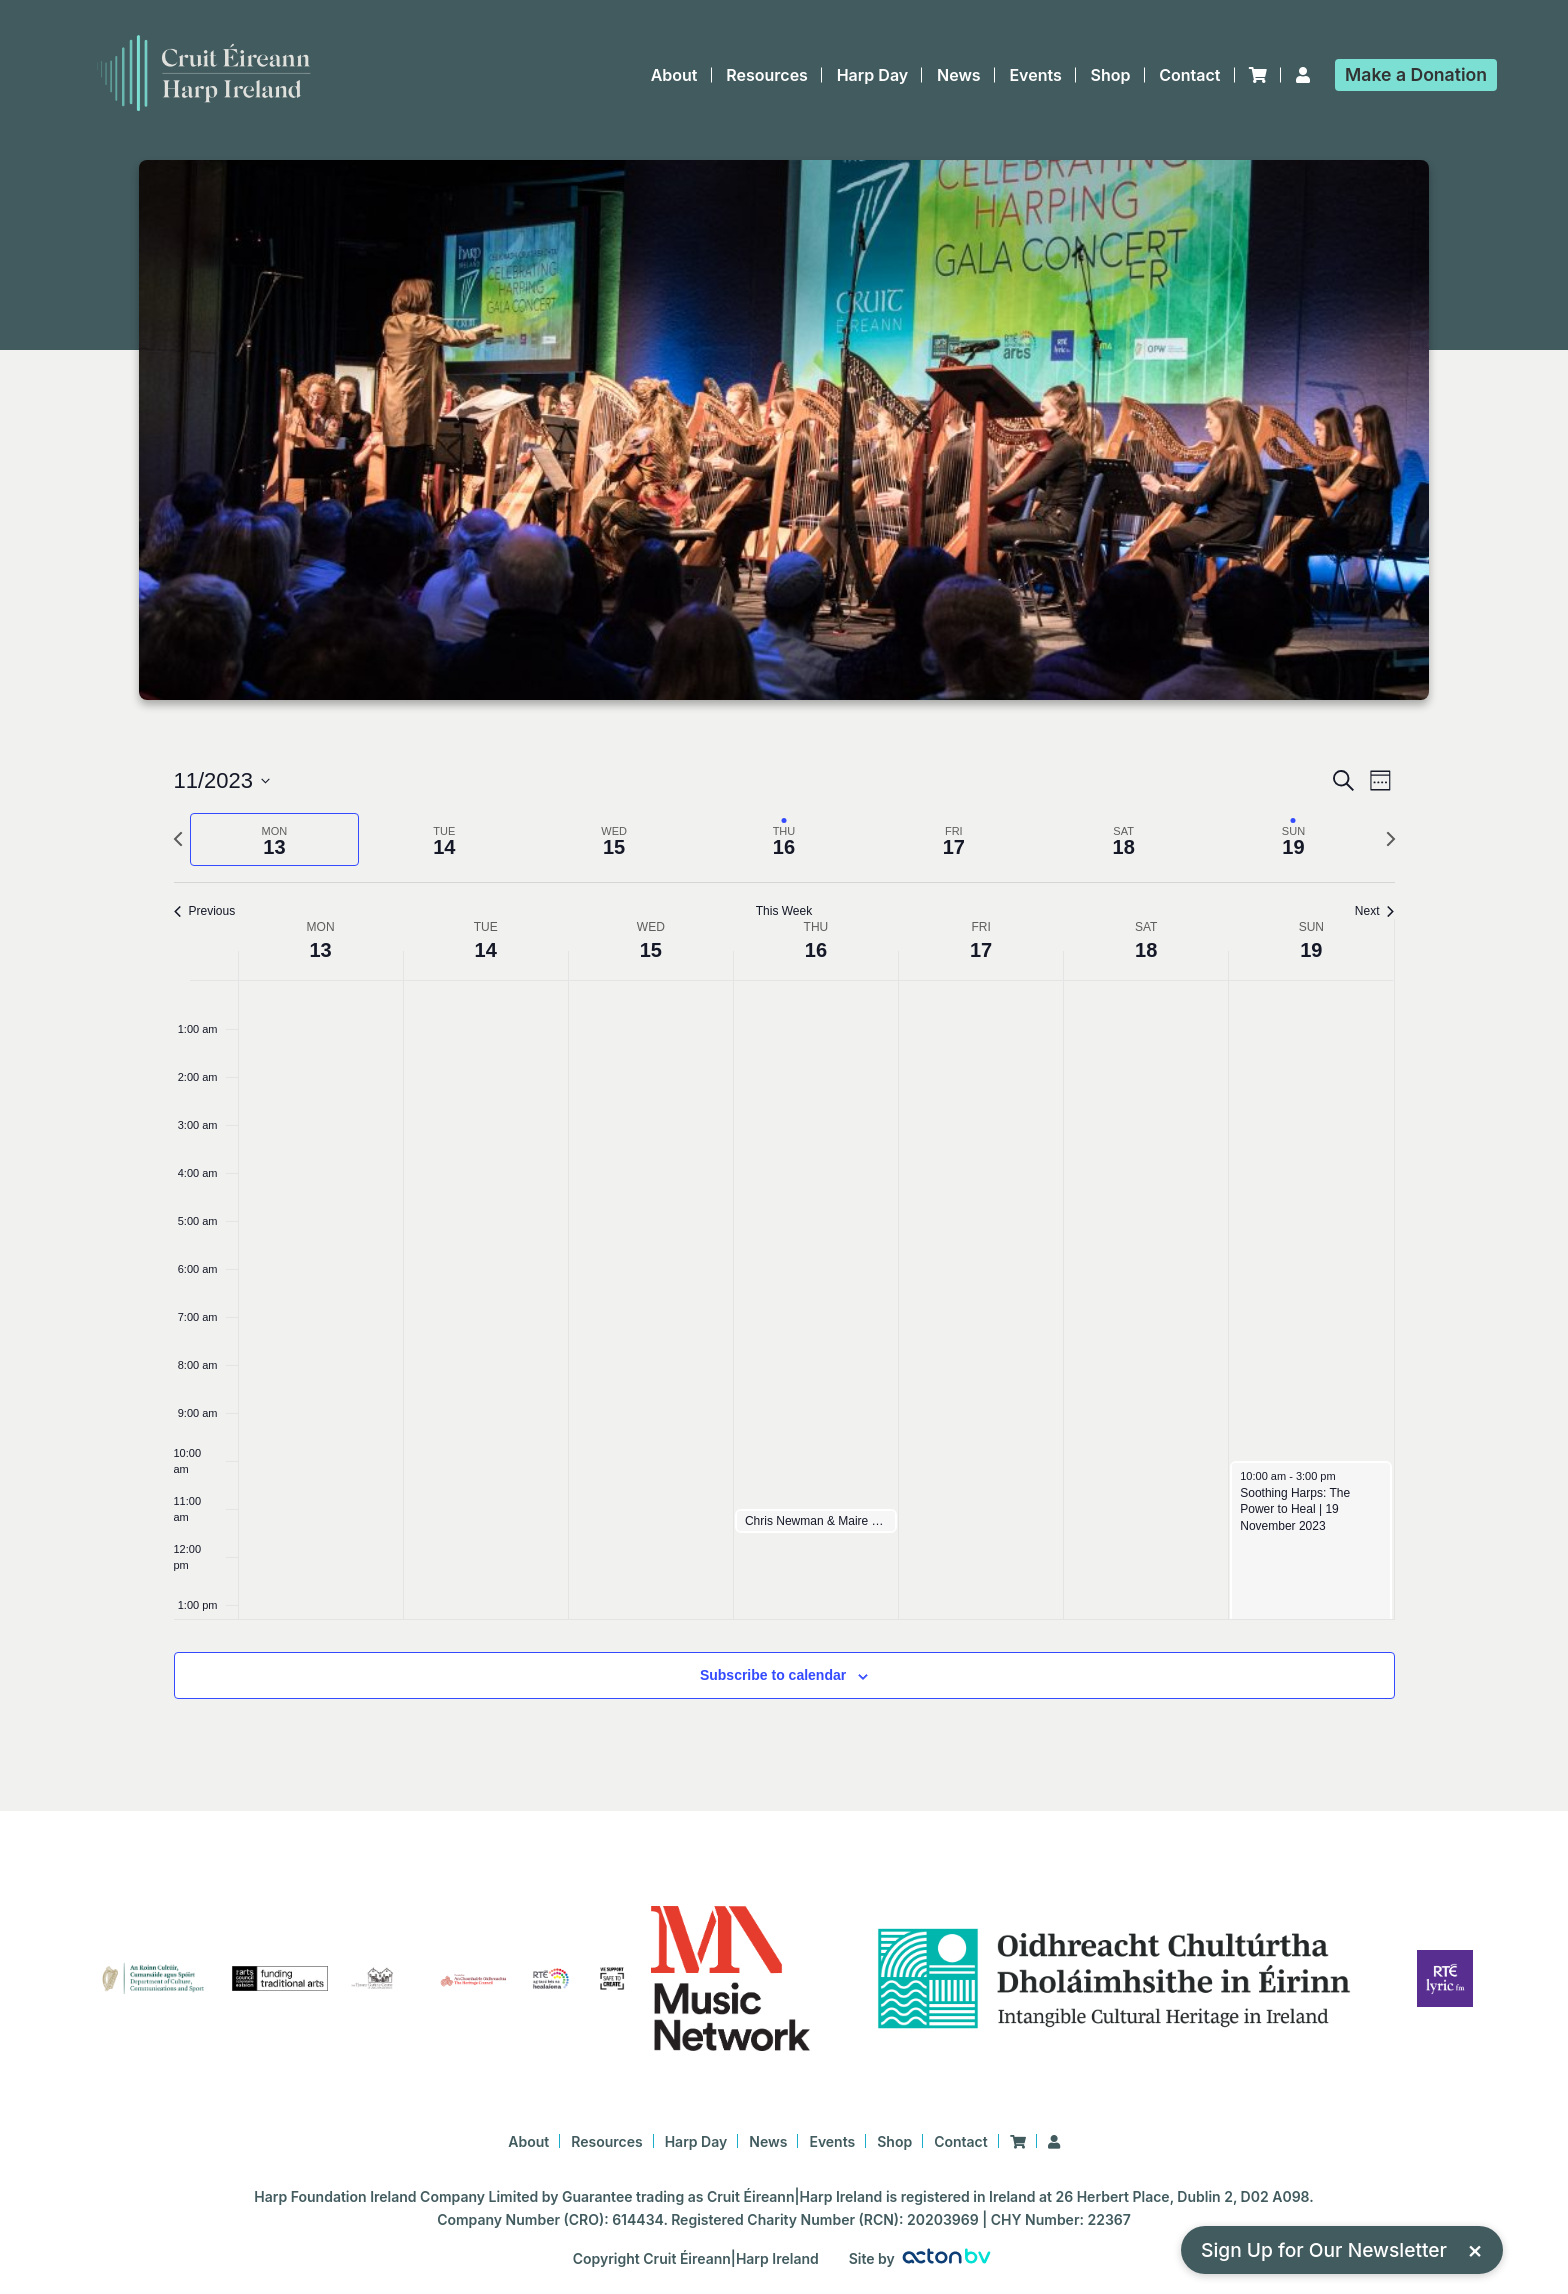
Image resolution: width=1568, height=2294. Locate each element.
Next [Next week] (1375, 911)
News (959, 75)
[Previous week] (178, 839)
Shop (1111, 75)
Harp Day (873, 75)
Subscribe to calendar (773, 1675)
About (674, 75)
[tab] (275, 839)
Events (1035, 75)
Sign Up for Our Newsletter (1342, 2249)
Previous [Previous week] (205, 911)
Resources (767, 75)
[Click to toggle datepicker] (222, 780)
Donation (1416, 74)
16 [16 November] (816, 950)
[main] (784, 1255)
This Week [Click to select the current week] (784, 911)
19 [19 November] (1311, 950)
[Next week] (1391, 839)
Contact (1189, 75)
